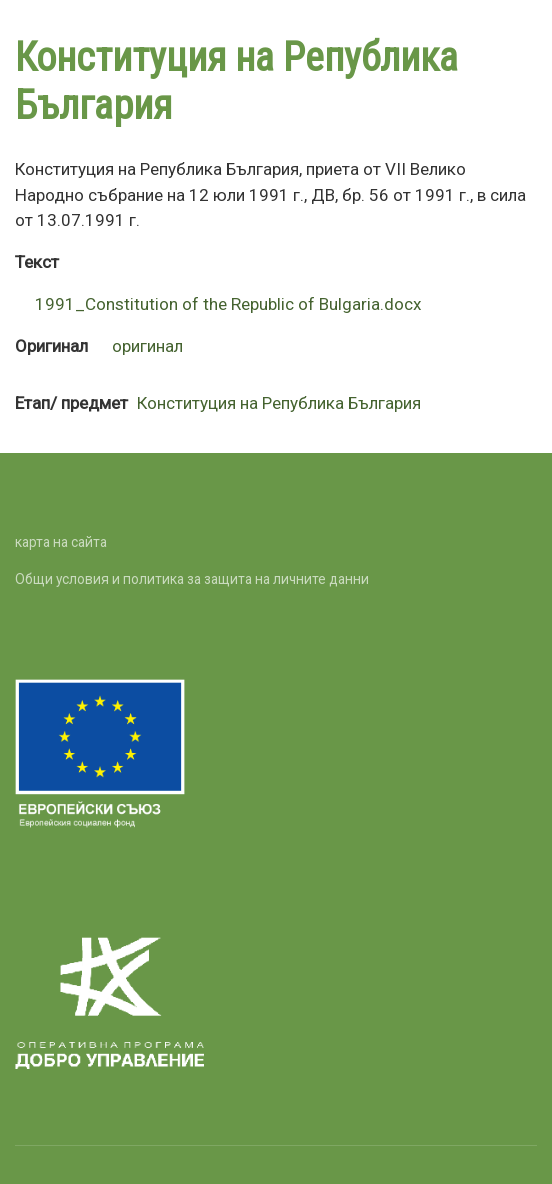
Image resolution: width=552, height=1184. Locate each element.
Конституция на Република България (279, 403)
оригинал (147, 346)
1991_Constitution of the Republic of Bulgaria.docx (228, 304)
